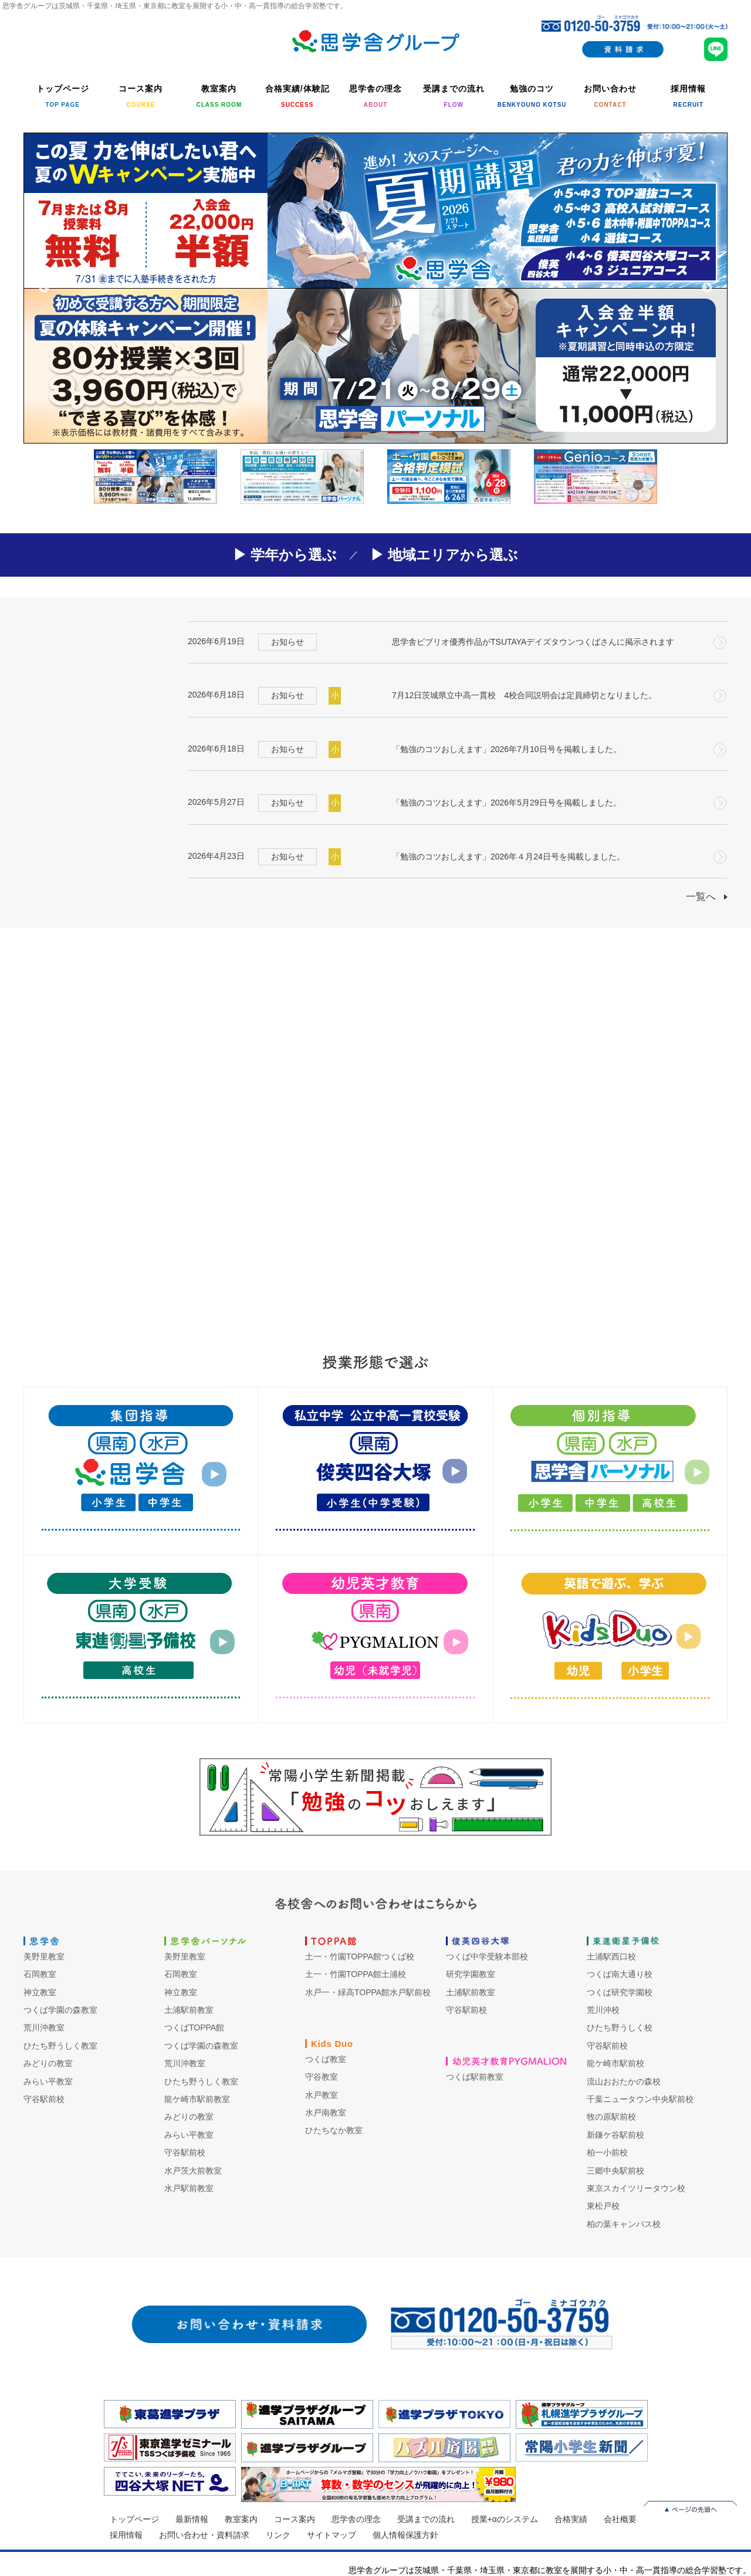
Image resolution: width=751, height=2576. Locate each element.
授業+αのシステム (504, 2519)
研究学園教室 (470, 1974)
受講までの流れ (426, 2519)
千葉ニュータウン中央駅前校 (640, 2099)
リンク (278, 2535)
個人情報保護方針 (405, 2535)
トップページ (134, 2519)
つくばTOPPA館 (194, 2027)
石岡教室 (39, 1974)
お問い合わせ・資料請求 (204, 2535)
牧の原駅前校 (611, 2116)
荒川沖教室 (44, 2027)
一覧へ (701, 896)
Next (707, 288)
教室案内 (241, 2519)
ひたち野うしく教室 (60, 2045)
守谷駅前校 (44, 2099)
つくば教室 (325, 2059)
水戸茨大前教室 (193, 2170)
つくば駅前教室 (474, 2076)
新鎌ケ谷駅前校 (615, 2135)
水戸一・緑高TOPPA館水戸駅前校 (368, 1992)
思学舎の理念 (356, 2519)
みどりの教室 (48, 2063)
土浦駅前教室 (189, 2010)
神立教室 (39, 1992)
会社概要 (620, 2519)
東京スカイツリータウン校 (636, 2188)
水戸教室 (321, 2095)
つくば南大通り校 (619, 1974)
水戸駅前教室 (189, 2188)
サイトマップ (331, 2535)
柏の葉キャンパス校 (624, 2224)
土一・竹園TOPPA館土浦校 (355, 1974)
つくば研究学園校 (619, 1992)
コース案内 (294, 2519)
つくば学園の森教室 (60, 2010)
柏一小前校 (607, 2152)
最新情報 (191, 2519)
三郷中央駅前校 (615, 2170)
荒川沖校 (603, 2010)
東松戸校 (603, 2206)
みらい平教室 (48, 2081)
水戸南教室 (325, 2112)
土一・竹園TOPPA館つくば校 (359, 1956)
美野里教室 (44, 1956)
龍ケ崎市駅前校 (615, 2063)
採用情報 (126, 2535)
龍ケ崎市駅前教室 (197, 2099)
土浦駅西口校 (611, 1956)
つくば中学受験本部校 (487, 1956)
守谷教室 (321, 2076)
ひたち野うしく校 (619, 2027)
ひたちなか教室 (334, 2130)
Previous (44, 288)
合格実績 (570, 2519)
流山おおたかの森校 (624, 2081)
